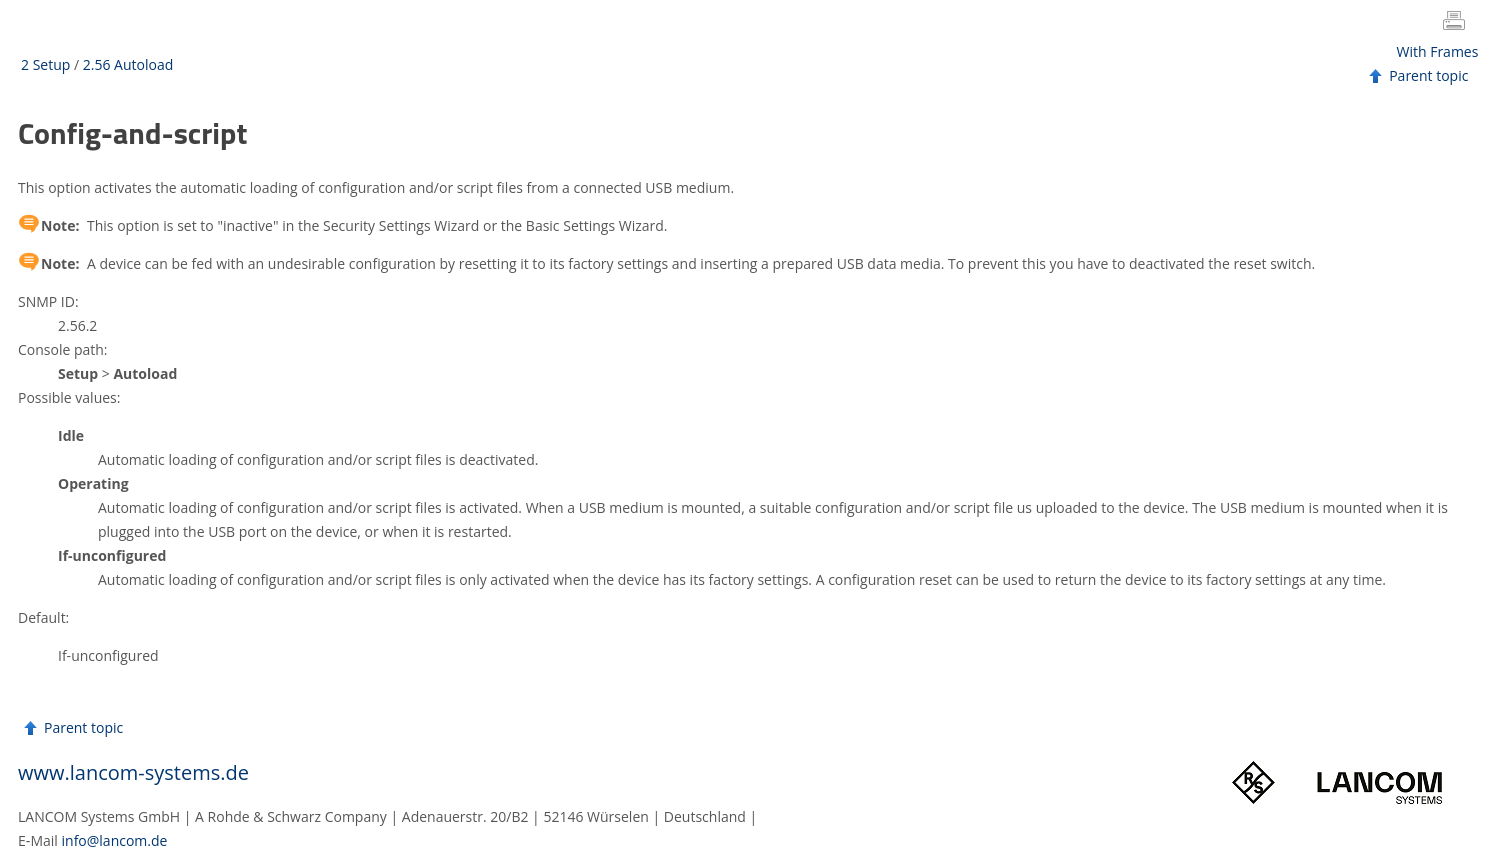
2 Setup (45, 64)
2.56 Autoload (128, 64)
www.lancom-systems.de (133, 772)
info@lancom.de (115, 840)
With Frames (1438, 51)
